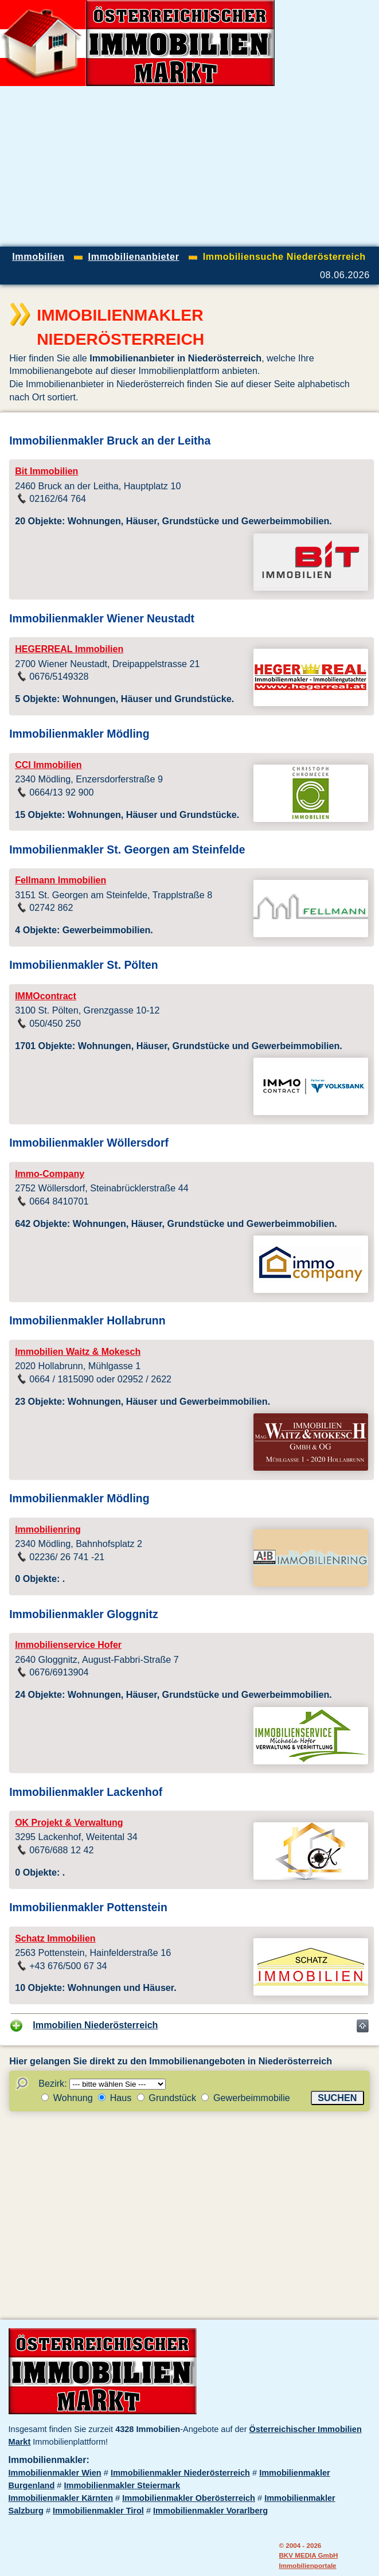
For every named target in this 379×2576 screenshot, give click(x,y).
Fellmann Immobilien (60, 880)
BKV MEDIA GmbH (308, 2555)
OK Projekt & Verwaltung (69, 1822)
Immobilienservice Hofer (68, 1645)
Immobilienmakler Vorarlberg (210, 2510)
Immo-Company (49, 1174)
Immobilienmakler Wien (55, 2472)
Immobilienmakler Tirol (98, 2510)
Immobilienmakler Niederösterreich (180, 2472)
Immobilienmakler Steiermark (122, 2485)
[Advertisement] (245, 166)
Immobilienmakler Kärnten (61, 2498)
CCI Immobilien (48, 765)
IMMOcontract (45, 996)
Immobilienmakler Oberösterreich (188, 2498)
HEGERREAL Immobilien (69, 649)
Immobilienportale (307, 2565)
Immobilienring (48, 1529)
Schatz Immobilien (55, 1938)
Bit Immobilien (46, 471)
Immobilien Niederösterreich (95, 2025)
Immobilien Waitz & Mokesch (77, 1352)
